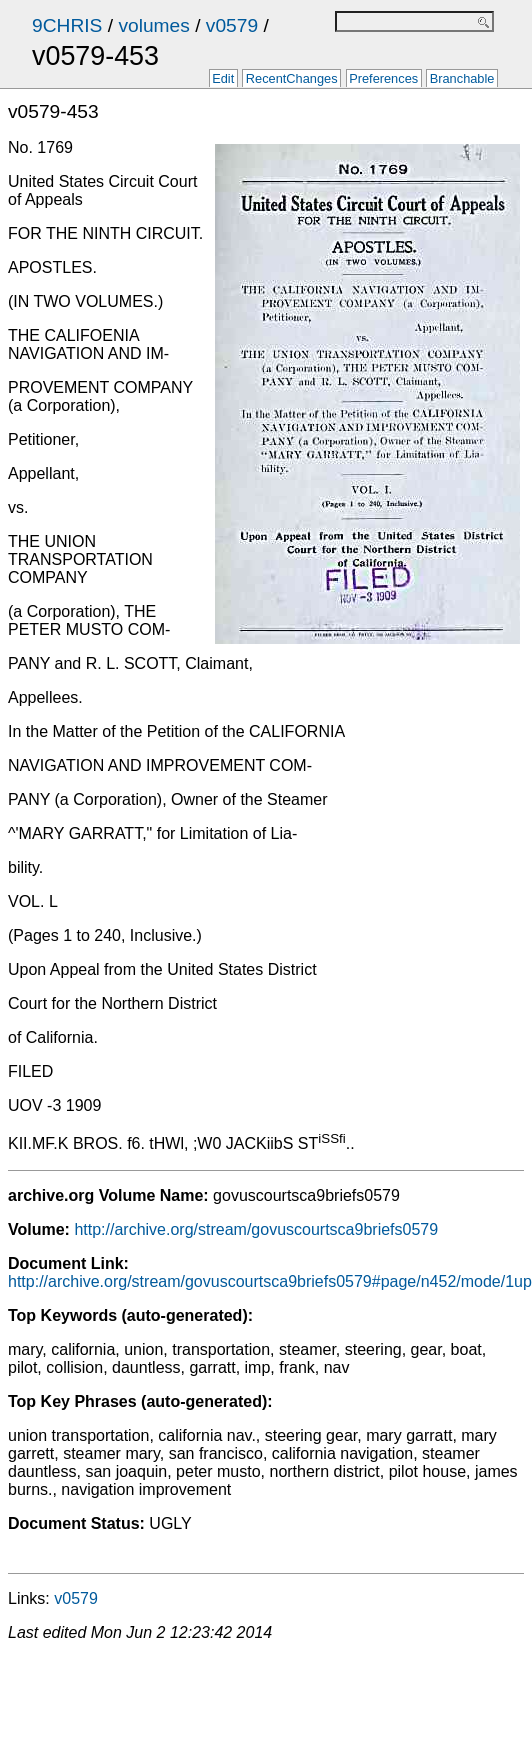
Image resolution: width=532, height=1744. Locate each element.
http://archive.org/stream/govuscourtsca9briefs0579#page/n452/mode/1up (270, 1281)
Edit (223, 79)
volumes (153, 25)
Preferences (383, 79)
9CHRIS (67, 25)
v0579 (232, 25)
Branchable (462, 79)
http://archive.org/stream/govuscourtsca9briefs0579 (256, 1229)
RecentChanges (292, 79)
